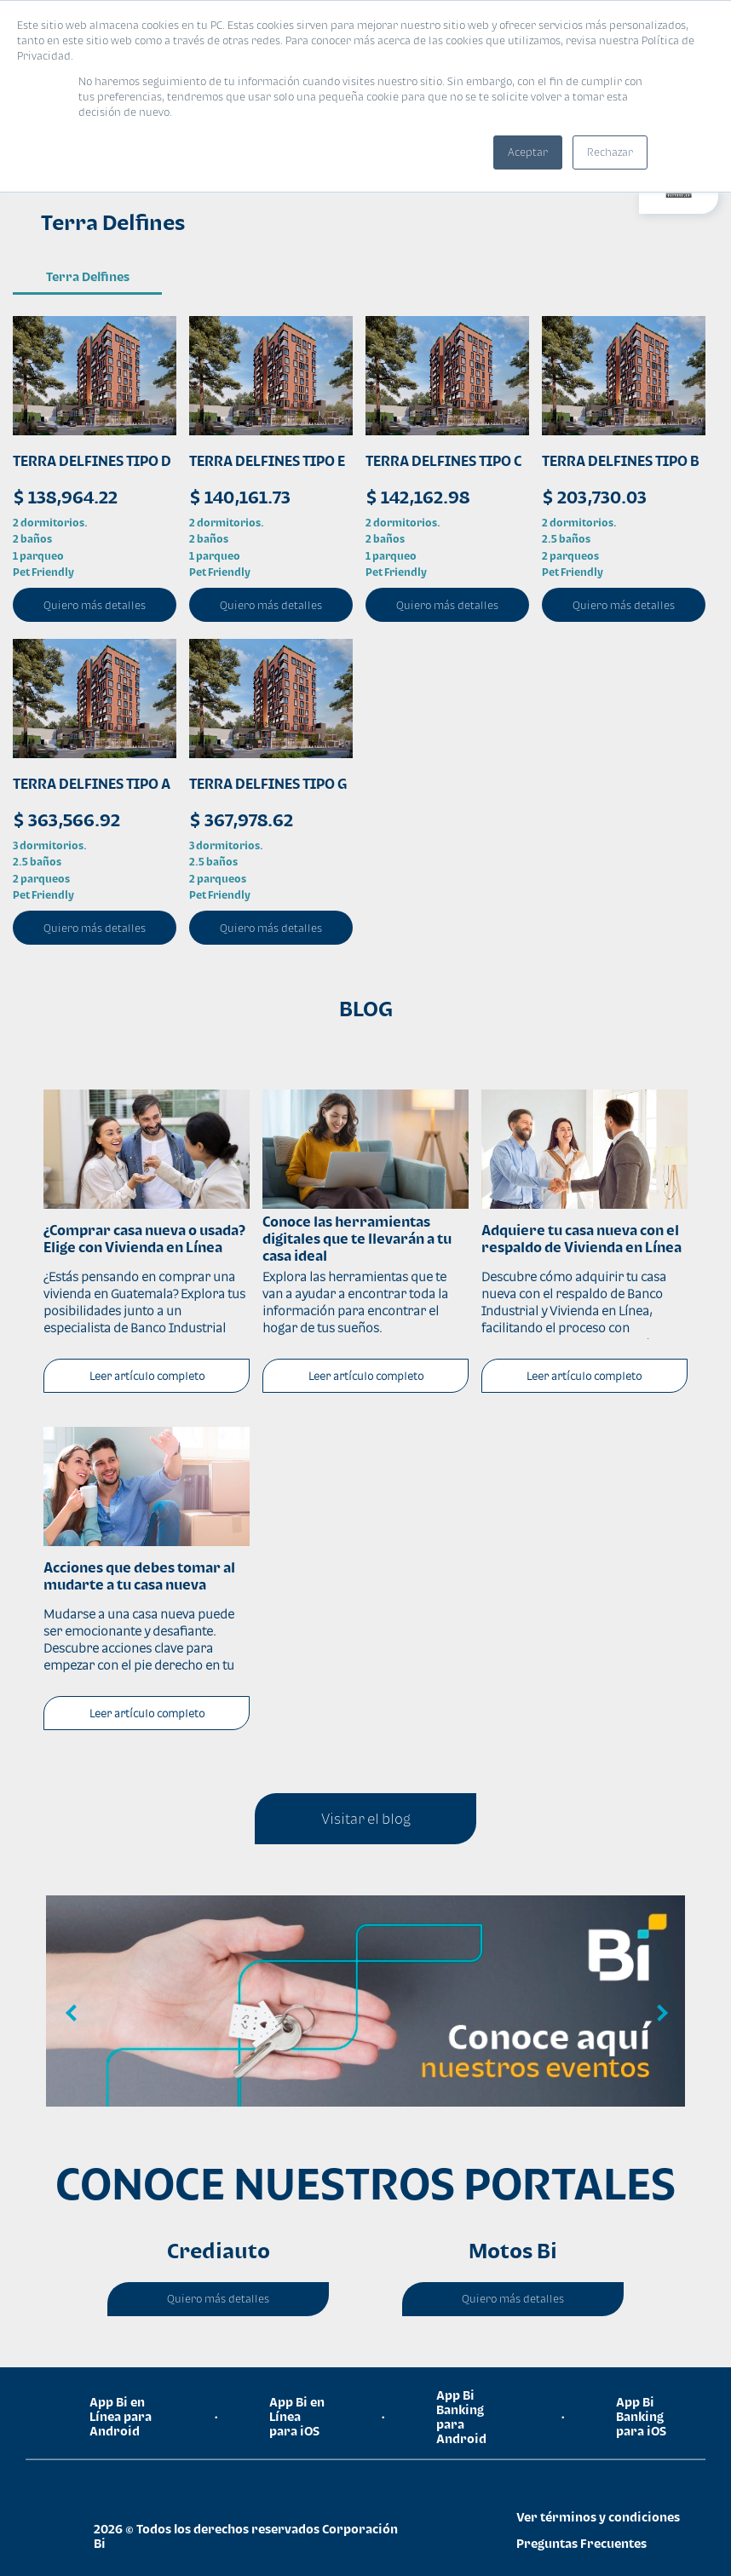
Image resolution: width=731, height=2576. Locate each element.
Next (659, 2014)
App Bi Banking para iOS (641, 2416)
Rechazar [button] (610, 152)
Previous (71, 2014)
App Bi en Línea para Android (120, 2416)
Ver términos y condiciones (598, 2517)
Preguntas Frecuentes (581, 2543)
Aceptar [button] (528, 152)
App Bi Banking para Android (461, 2417)
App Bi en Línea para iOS (297, 2416)
